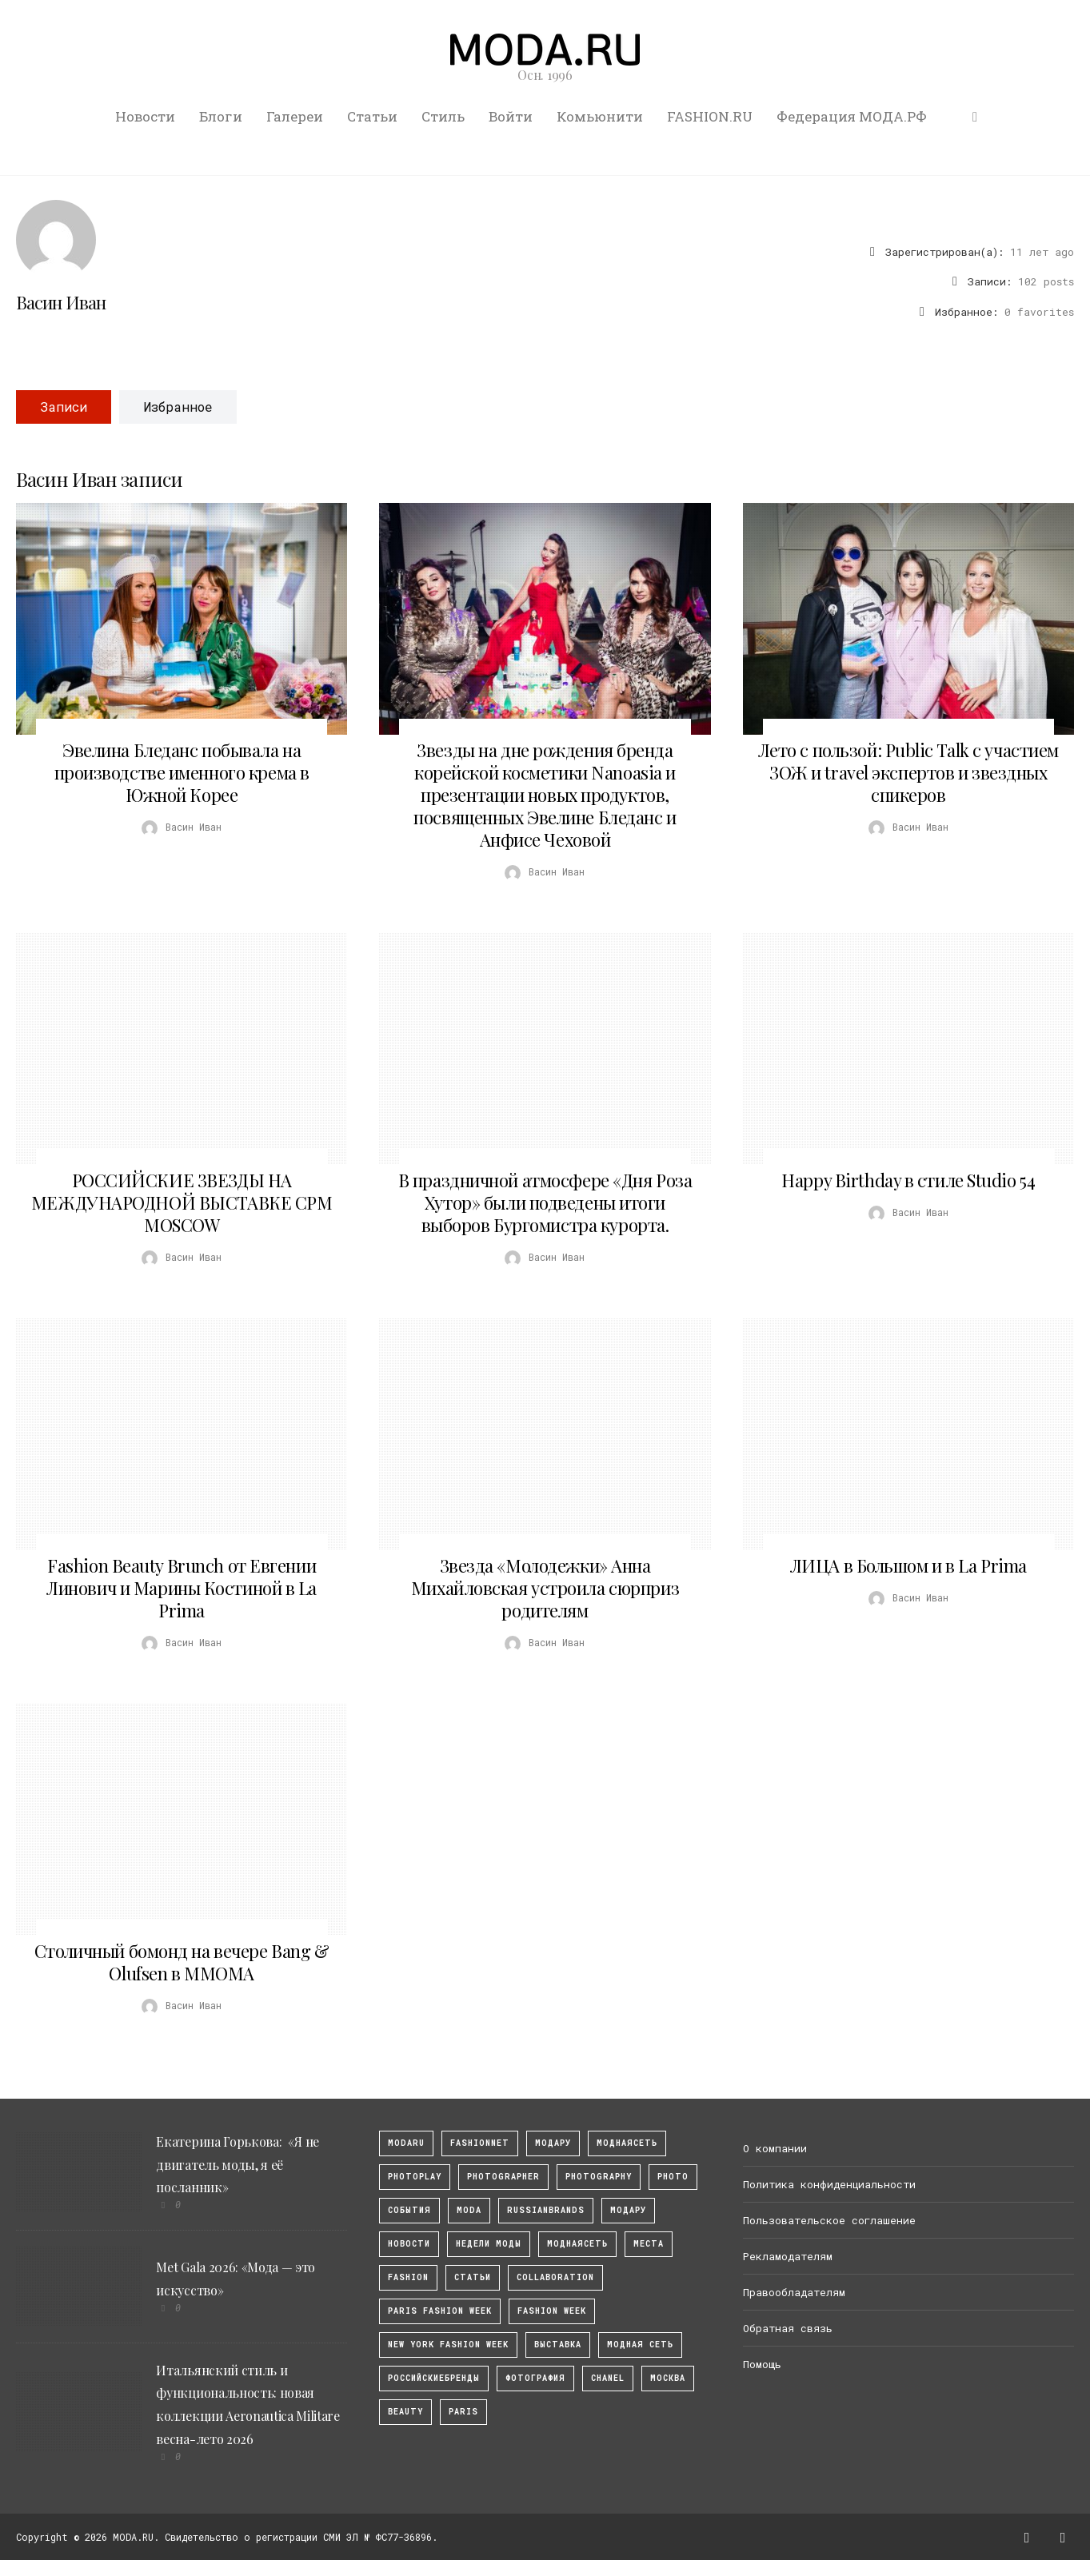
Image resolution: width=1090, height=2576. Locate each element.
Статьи (372, 116)
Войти (511, 116)
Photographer (503, 2176)
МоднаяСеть (627, 2143)
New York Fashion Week (448, 2344)
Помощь (762, 2364)
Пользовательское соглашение (829, 2220)
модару (553, 2143)
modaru (406, 2143)
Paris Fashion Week (440, 2311)
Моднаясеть (577, 2244)
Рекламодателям (787, 2256)
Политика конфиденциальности (829, 2184)
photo (673, 2176)
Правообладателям (794, 2292)
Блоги (220, 116)
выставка (557, 2344)
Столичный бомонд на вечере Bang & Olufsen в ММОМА (181, 1962)
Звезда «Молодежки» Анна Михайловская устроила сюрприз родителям (545, 1587)
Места (648, 2244)
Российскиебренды (434, 2378)
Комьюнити (600, 116)
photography (598, 2176)
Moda (469, 2210)
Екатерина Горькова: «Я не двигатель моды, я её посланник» (237, 2164)
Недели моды (488, 2244)
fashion (408, 2277)
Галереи (294, 116)
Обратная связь (787, 2328)
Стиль (443, 116)
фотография (535, 2378)
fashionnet (479, 2143)
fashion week (551, 2311)
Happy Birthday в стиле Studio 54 (908, 1180)
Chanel (608, 2378)
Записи (63, 406)
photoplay (414, 2176)
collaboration (555, 2277)
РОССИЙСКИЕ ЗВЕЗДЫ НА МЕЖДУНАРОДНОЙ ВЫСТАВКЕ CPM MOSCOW (182, 1202)
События (409, 2210)
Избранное (178, 406)
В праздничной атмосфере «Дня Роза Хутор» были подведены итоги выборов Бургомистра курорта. (545, 1202)
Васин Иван (61, 302)
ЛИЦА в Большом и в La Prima (908, 1565)
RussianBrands (546, 2210)
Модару (628, 2210)
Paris (463, 2412)
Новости (145, 116)
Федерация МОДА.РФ (852, 116)
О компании (775, 2148)
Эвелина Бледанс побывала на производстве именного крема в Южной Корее (181, 772)
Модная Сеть (640, 2344)
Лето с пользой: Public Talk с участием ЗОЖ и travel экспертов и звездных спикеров (908, 772)
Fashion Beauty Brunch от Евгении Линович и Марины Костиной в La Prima (181, 1587)
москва (667, 2378)
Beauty (405, 2412)
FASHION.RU (710, 116)
